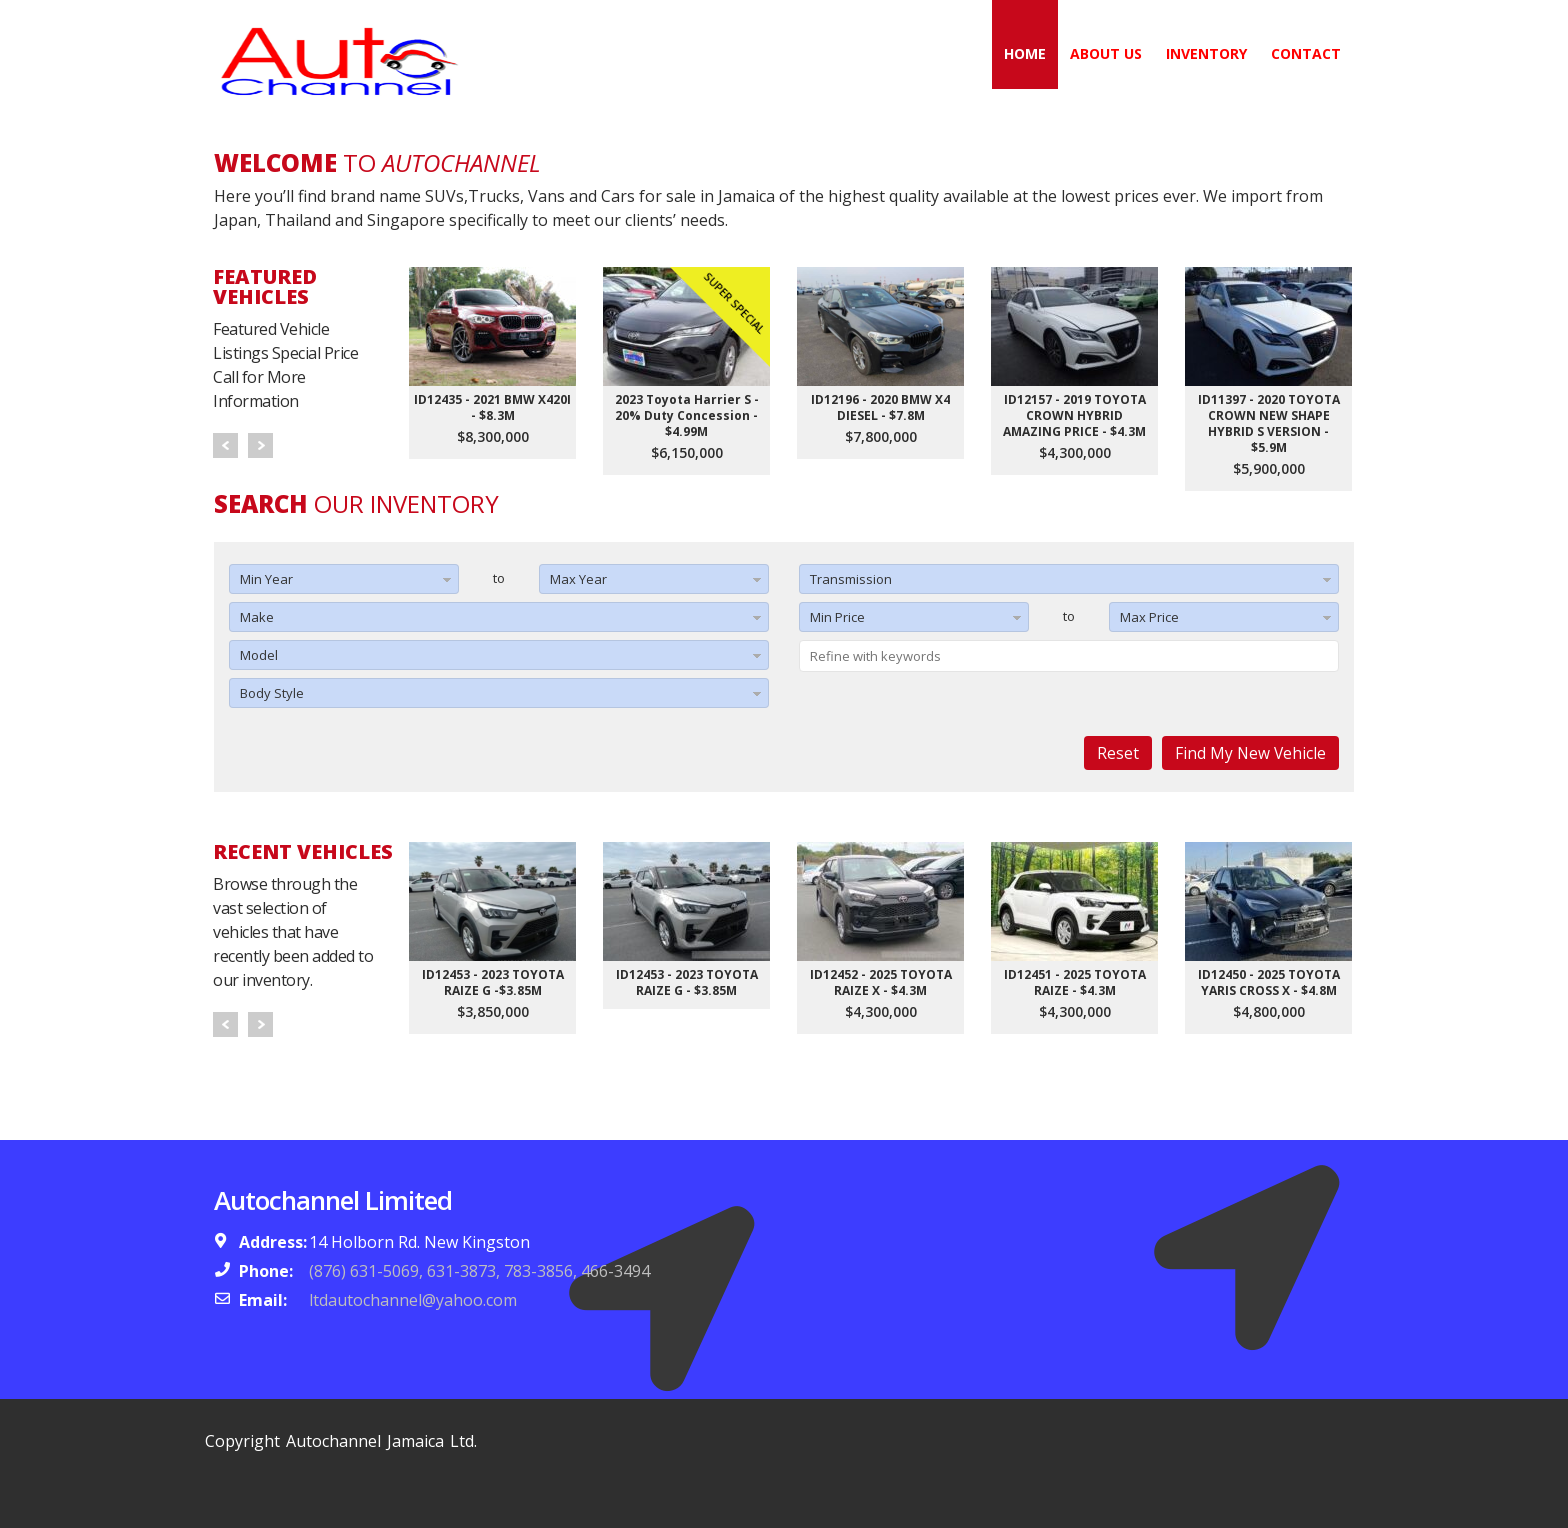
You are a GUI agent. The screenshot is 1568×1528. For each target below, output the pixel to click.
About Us (1106, 53)
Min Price (837, 617)
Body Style (272, 693)
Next (260, 445)
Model (259, 655)
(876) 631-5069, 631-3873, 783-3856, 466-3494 (479, 1271)
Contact (1306, 53)
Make (257, 617)
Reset (1118, 753)
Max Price (1149, 617)
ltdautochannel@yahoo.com (413, 1300)
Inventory (1206, 53)
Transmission (851, 579)
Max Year (578, 579)
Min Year (266, 579)
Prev (225, 445)
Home (1025, 53)
